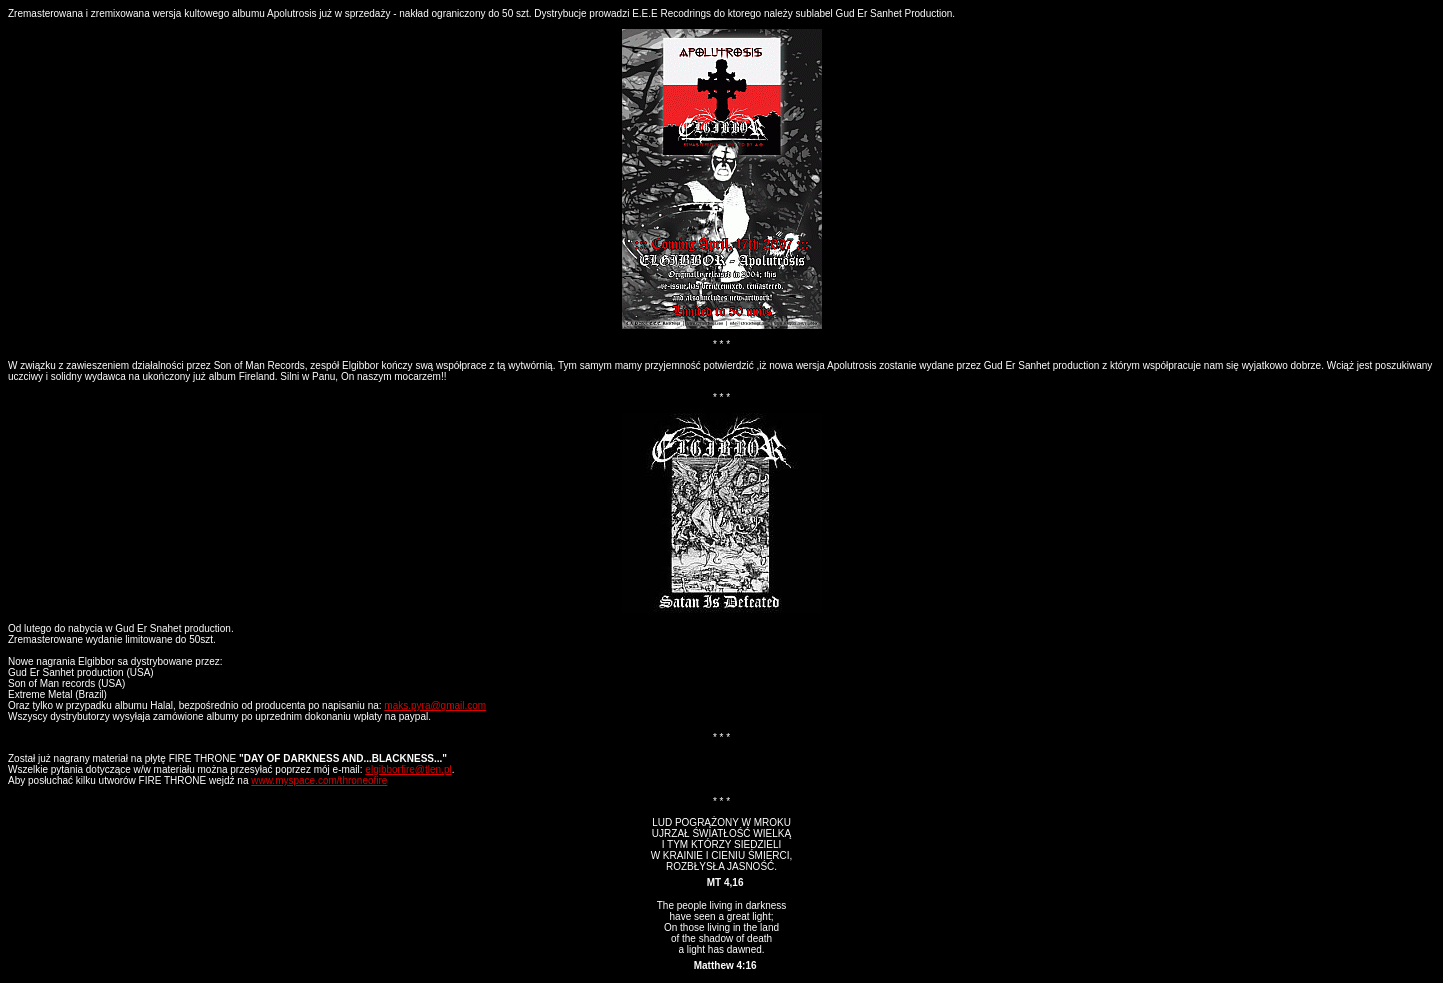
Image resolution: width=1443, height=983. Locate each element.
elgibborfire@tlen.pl (408, 769)
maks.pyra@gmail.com (435, 705)
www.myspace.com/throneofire (319, 780)
